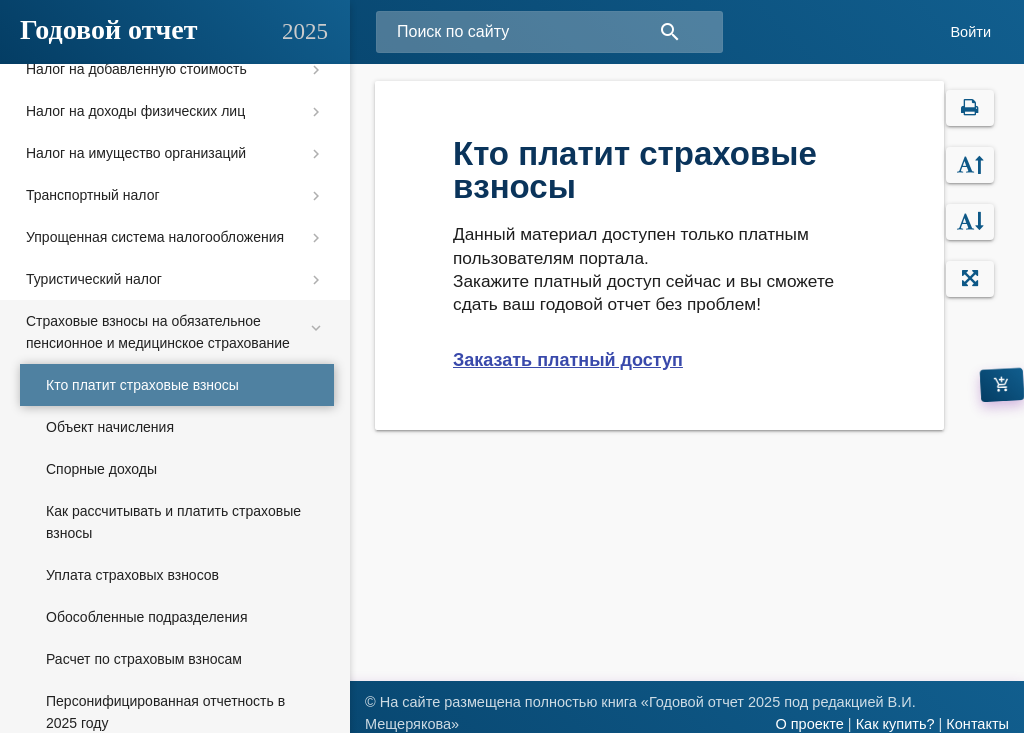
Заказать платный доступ (568, 360)
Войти (970, 32)
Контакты (977, 724)
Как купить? (895, 724)
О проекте (809, 724)
